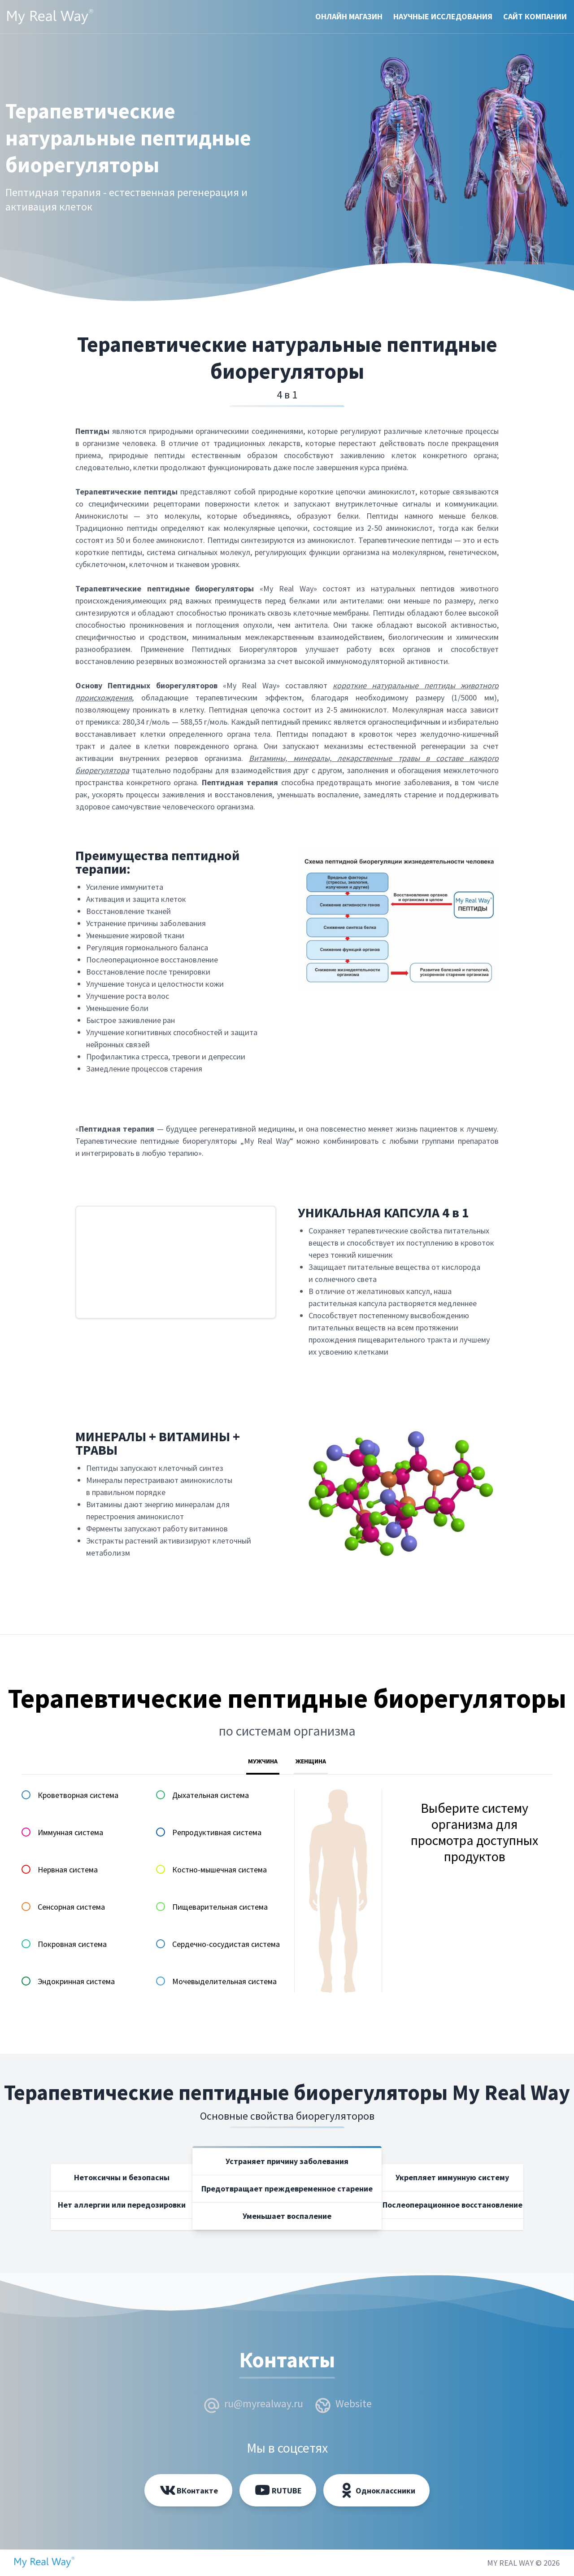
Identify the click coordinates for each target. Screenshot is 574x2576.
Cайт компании (535, 16)
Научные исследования (442, 16)
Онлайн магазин (349, 16)
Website (353, 2403)
